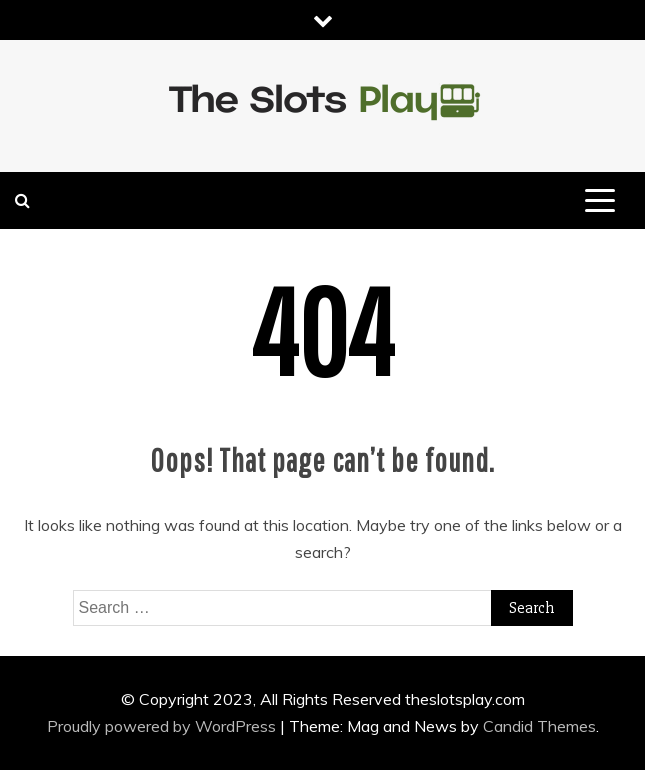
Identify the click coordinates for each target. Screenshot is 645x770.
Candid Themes (539, 726)
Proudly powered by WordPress (163, 726)
